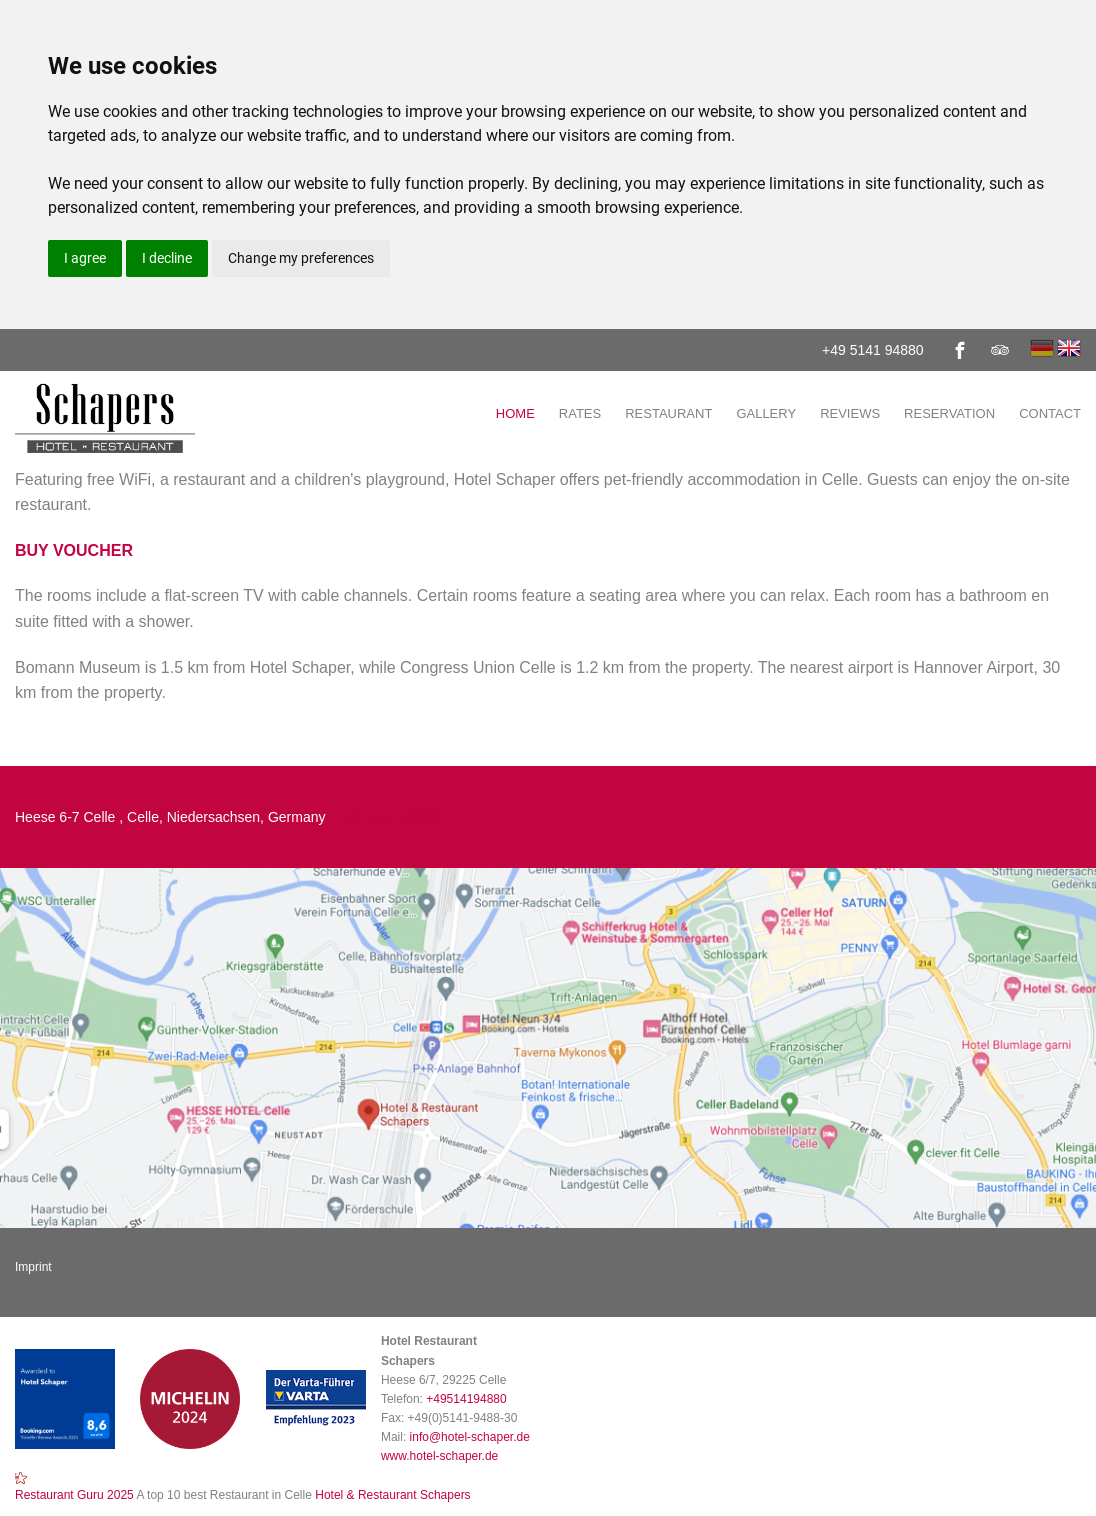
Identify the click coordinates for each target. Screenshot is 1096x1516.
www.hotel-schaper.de (439, 1456)
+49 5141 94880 (873, 350)
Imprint (33, 1267)
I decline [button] (167, 258)
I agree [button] (85, 258)
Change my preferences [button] (301, 258)
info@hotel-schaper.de (470, 1437)
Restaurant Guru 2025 (74, 1495)
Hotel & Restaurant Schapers (391, 1495)
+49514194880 (466, 1399)
